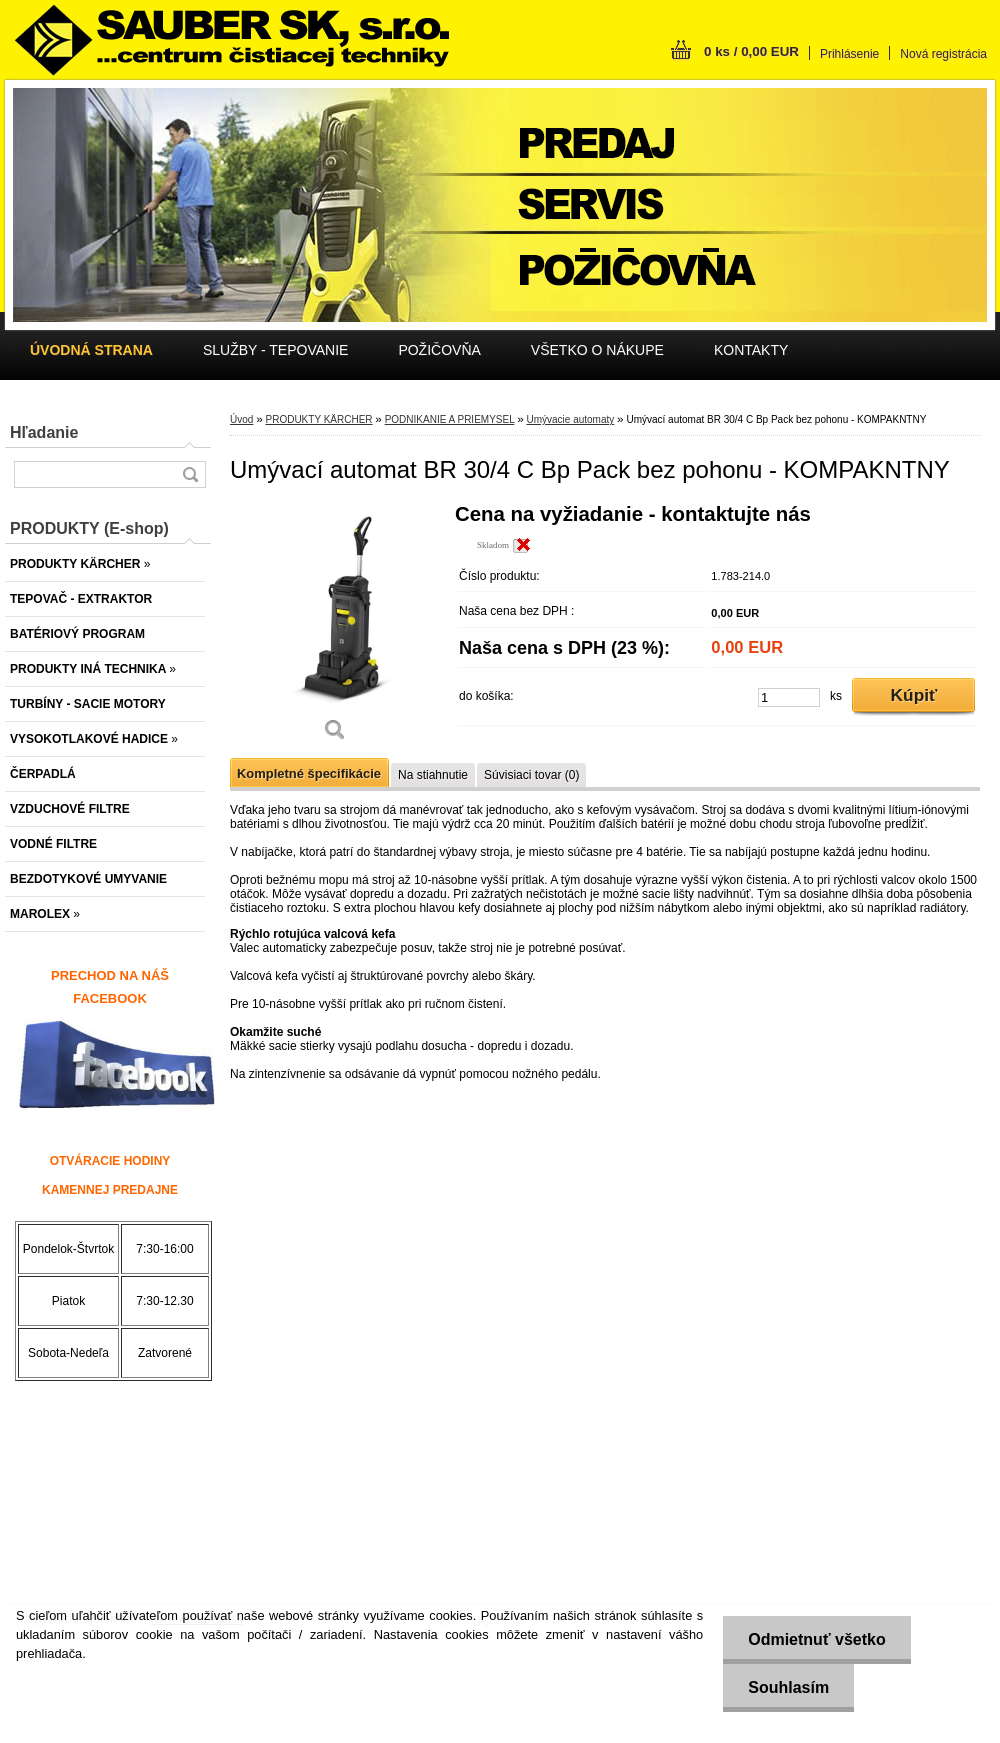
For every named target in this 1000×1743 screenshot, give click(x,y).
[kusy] (789, 697)
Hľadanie (44, 432)
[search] (190, 474)
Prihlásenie (849, 54)
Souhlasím (788, 1687)
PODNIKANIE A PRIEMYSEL (450, 419)
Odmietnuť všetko (816, 1639)
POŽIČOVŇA (439, 350)
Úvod (241, 419)
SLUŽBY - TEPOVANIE (276, 350)
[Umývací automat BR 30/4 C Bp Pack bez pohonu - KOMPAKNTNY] (335, 629)
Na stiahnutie (433, 775)
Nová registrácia (943, 54)
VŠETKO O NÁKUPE (597, 350)
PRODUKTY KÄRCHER (318, 419)
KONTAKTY (751, 350)
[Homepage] (91, 350)
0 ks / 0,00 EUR (751, 51)
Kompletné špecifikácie (309, 773)
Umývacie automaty (570, 419)
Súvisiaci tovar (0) (531, 775)
